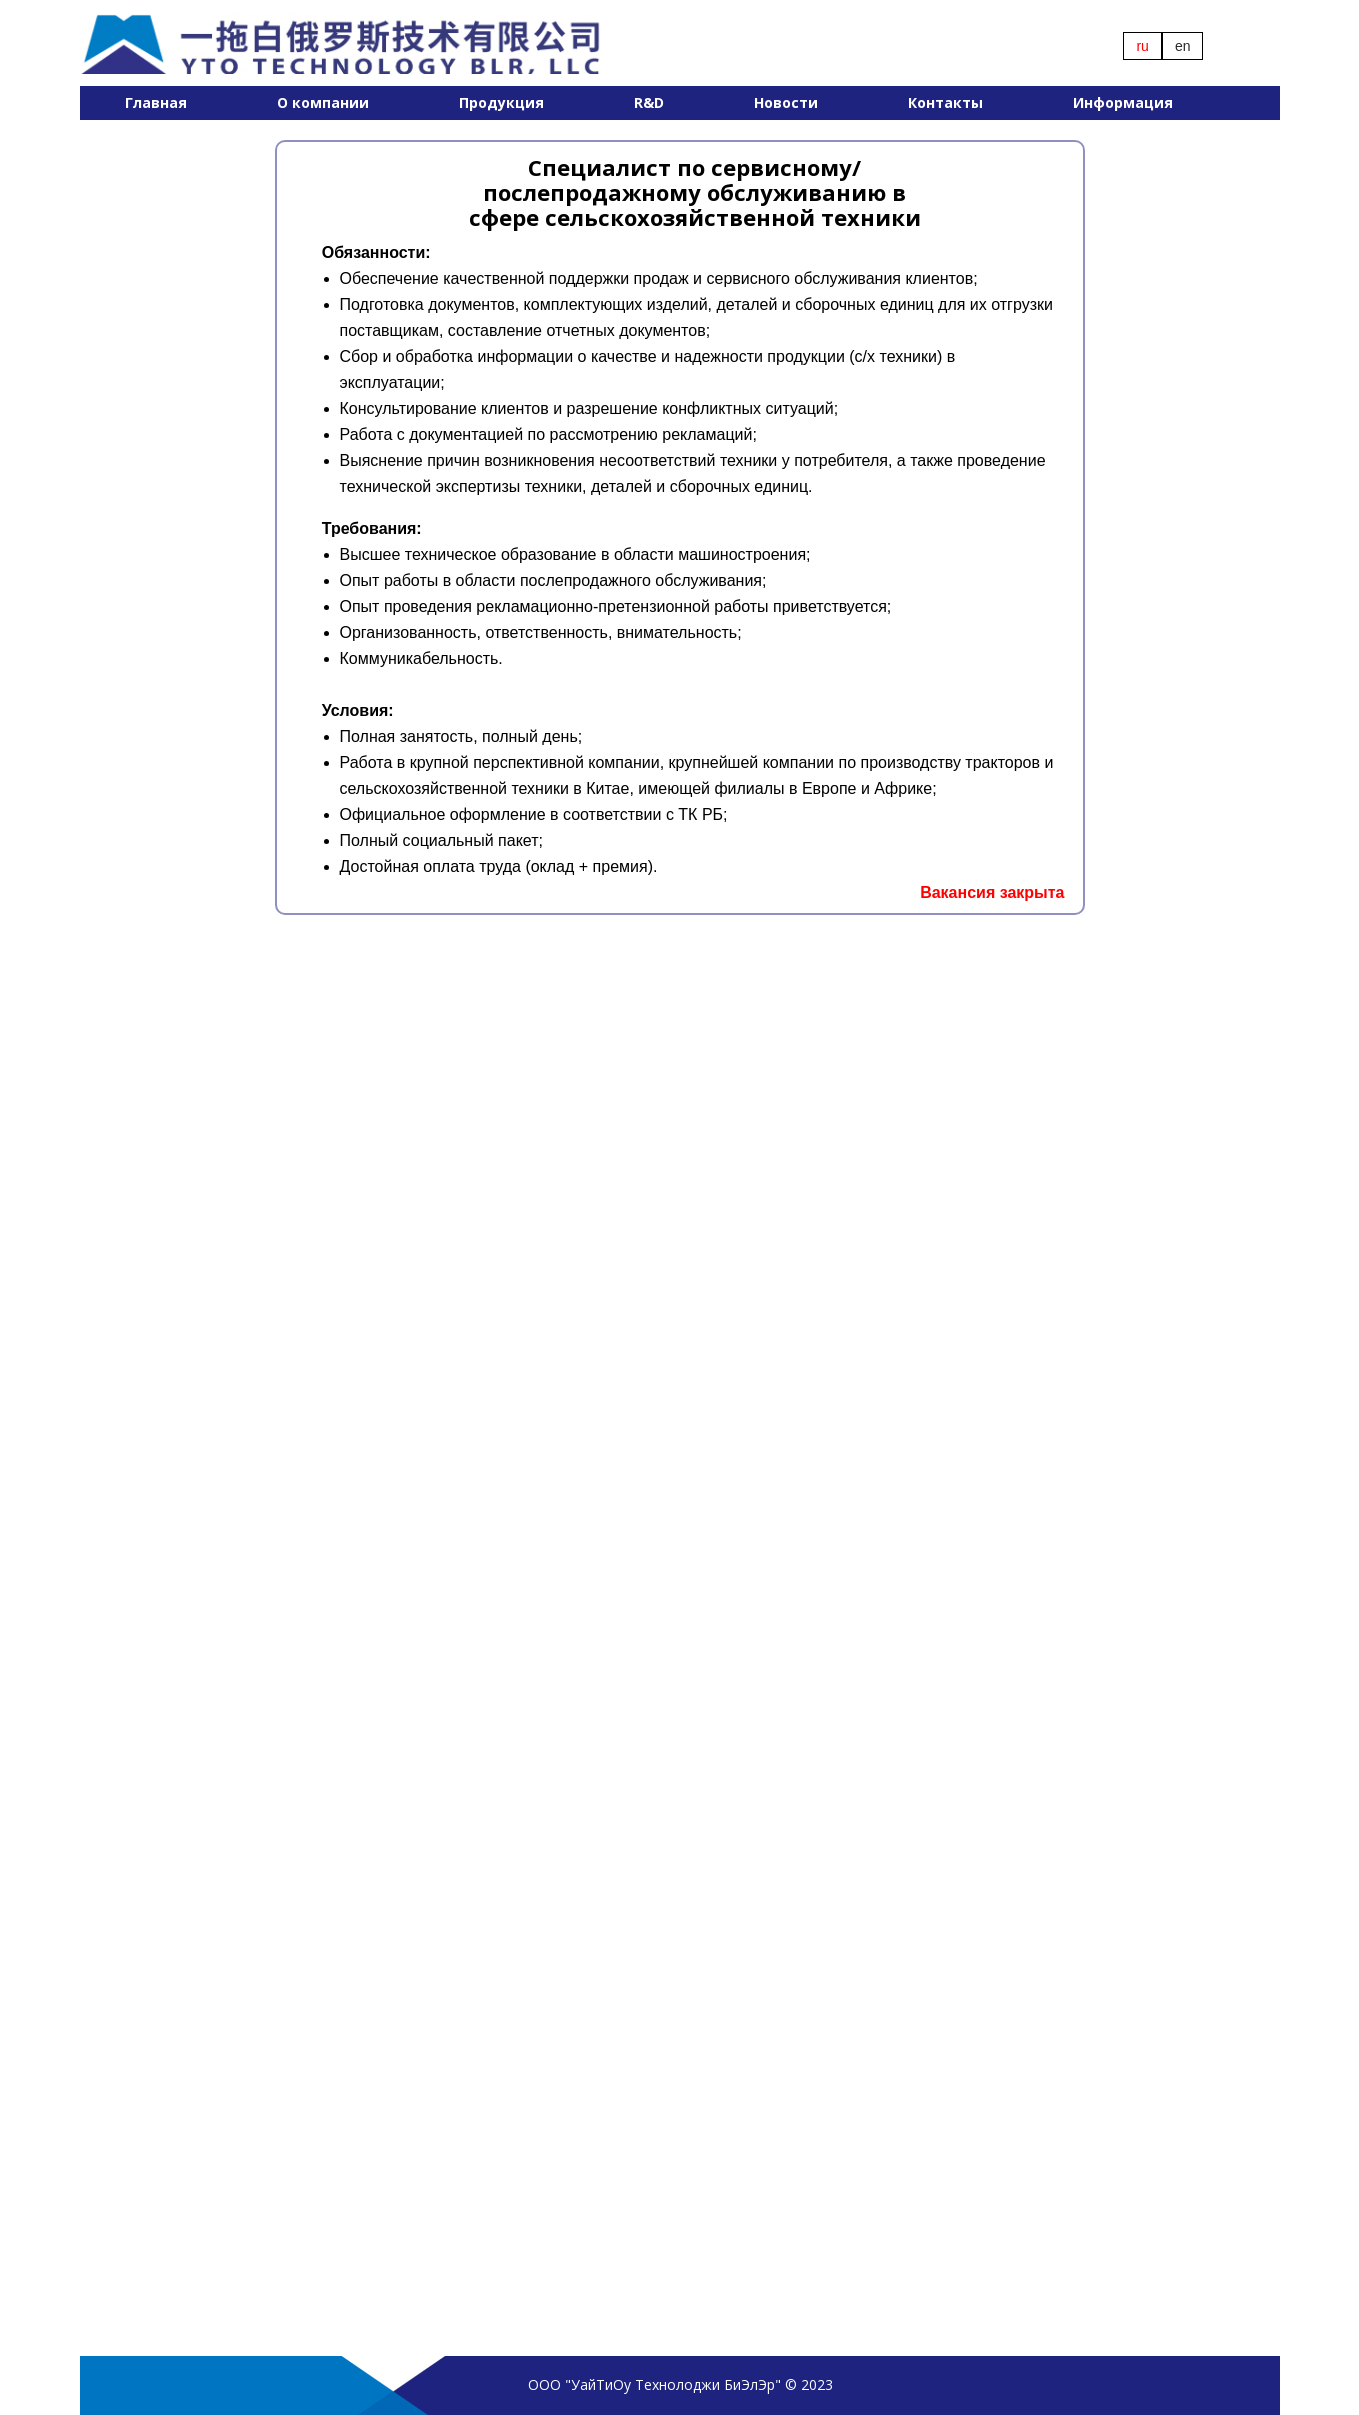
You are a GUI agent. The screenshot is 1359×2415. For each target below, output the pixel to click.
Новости (786, 102)
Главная (156, 102)
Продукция (501, 102)
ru (1142, 46)
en (1183, 46)
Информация (1123, 102)
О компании (323, 102)
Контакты (945, 102)
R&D (649, 102)
